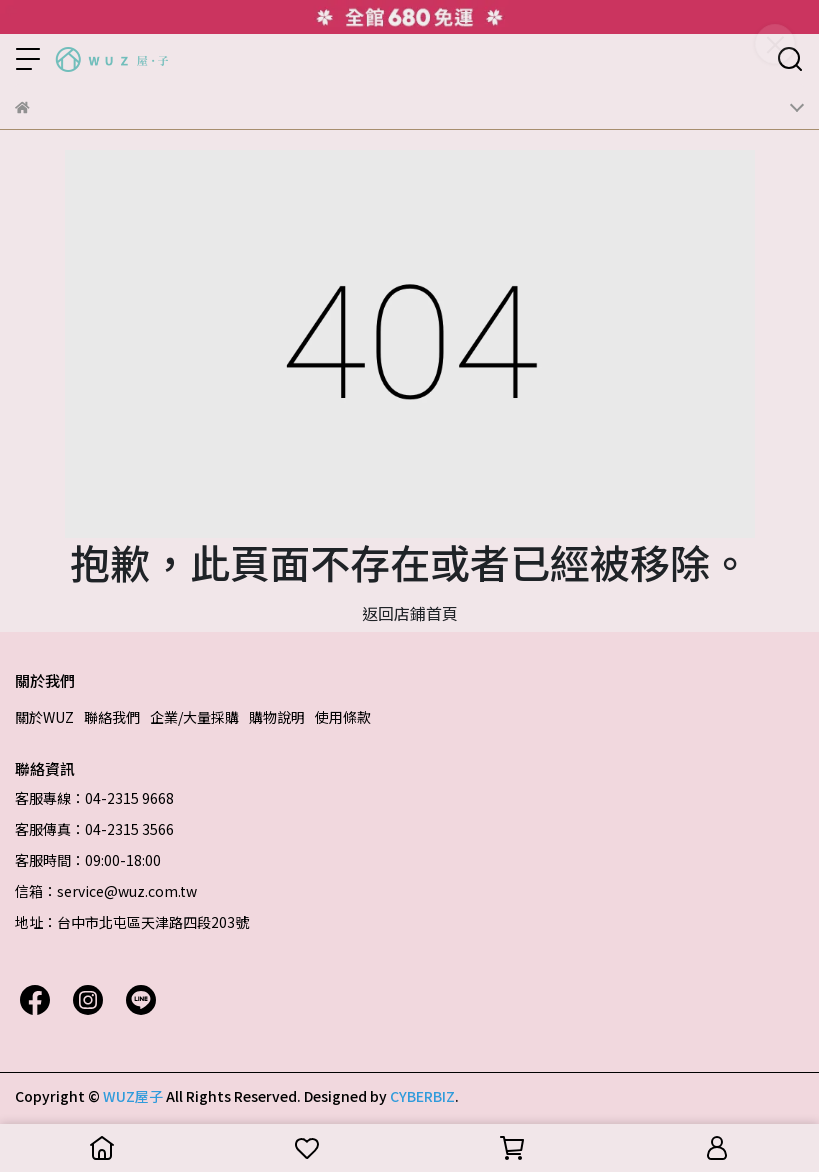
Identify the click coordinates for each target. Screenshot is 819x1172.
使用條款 (343, 717)
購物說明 (277, 717)
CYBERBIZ (422, 1096)
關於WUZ (44, 717)
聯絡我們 (112, 717)
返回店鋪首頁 (410, 613)
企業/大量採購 (194, 717)
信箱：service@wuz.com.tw (106, 891)
